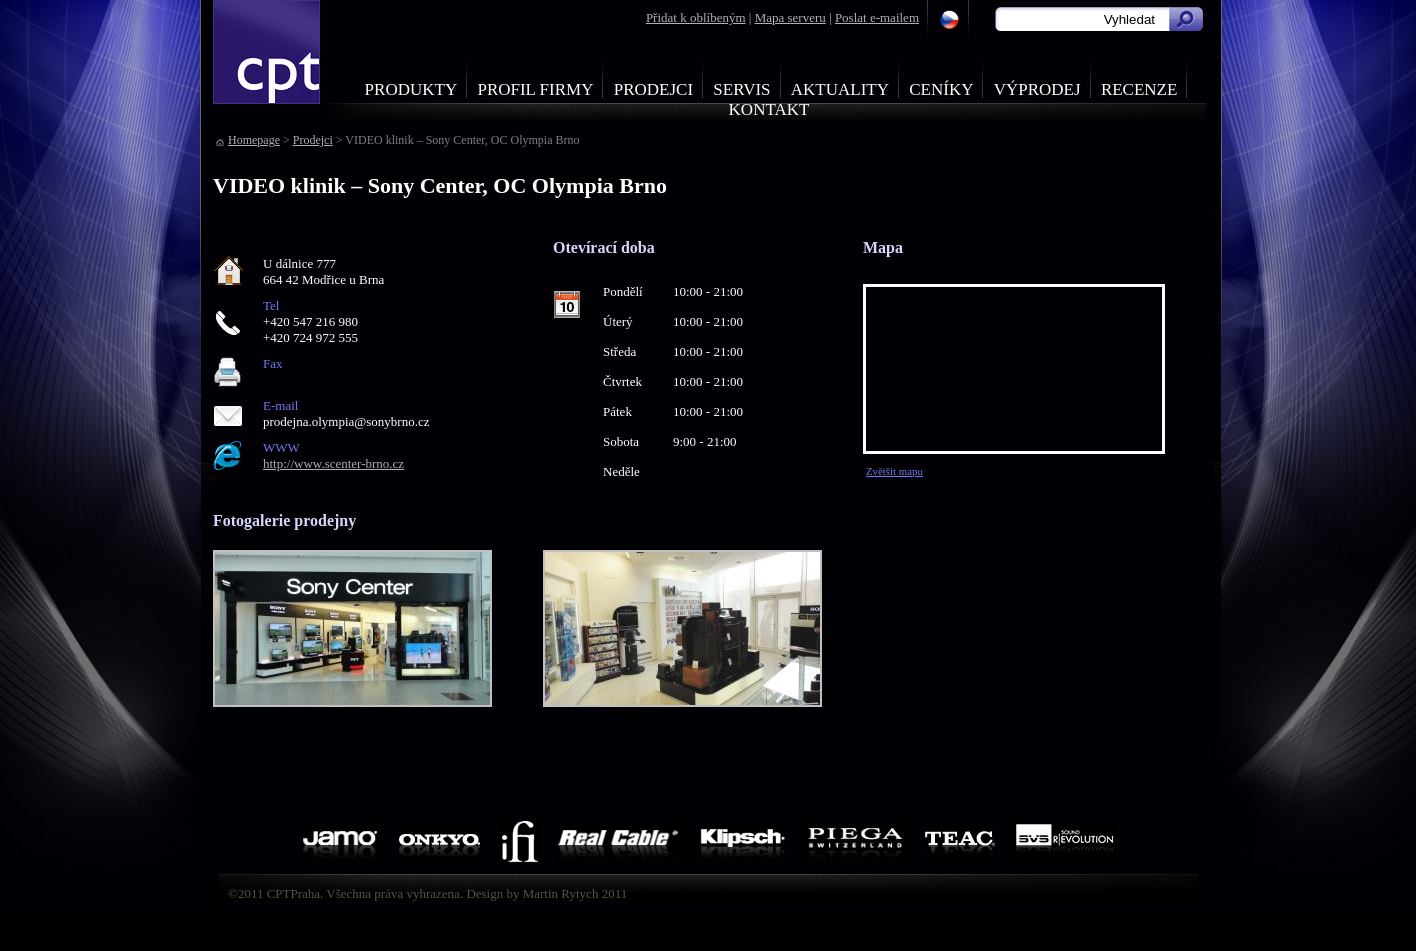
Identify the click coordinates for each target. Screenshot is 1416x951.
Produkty (411, 89)
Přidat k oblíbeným (696, 17)
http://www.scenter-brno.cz (333, 463)
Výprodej (1037, 89)
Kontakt (769, 109)
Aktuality (840, 89)
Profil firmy (535, 89)
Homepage (254, 140)
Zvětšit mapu (894, 471)
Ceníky (941, 89)
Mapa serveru (790, 17)
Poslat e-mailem (877, 17)
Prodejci (653, 89)
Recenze (1139, 89)
